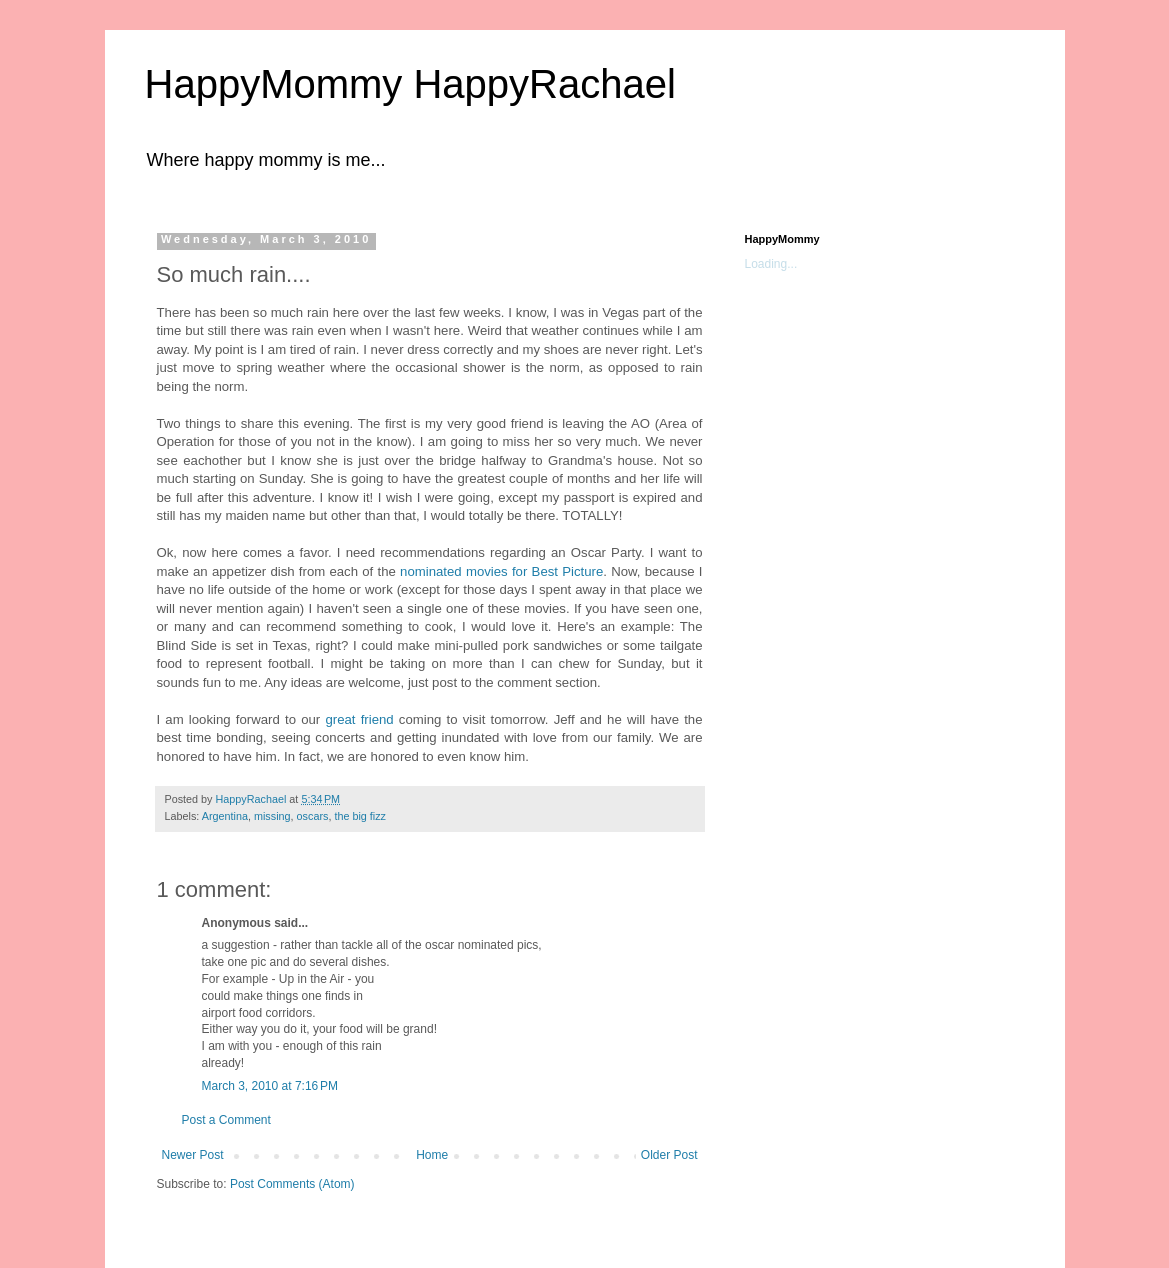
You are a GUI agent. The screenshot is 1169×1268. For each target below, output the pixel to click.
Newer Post (193, 1155)
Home (432, 1155)
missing (272, 816)
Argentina (225, 816)
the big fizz (360, 816)
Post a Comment (226, 1120)
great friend (359, 719)
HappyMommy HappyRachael (410, 84)
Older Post (669, 1155)
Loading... (771, 264)
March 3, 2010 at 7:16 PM (270, 1086)
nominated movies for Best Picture (501, 571)
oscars (313, 816)
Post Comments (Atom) (292, 1184)
